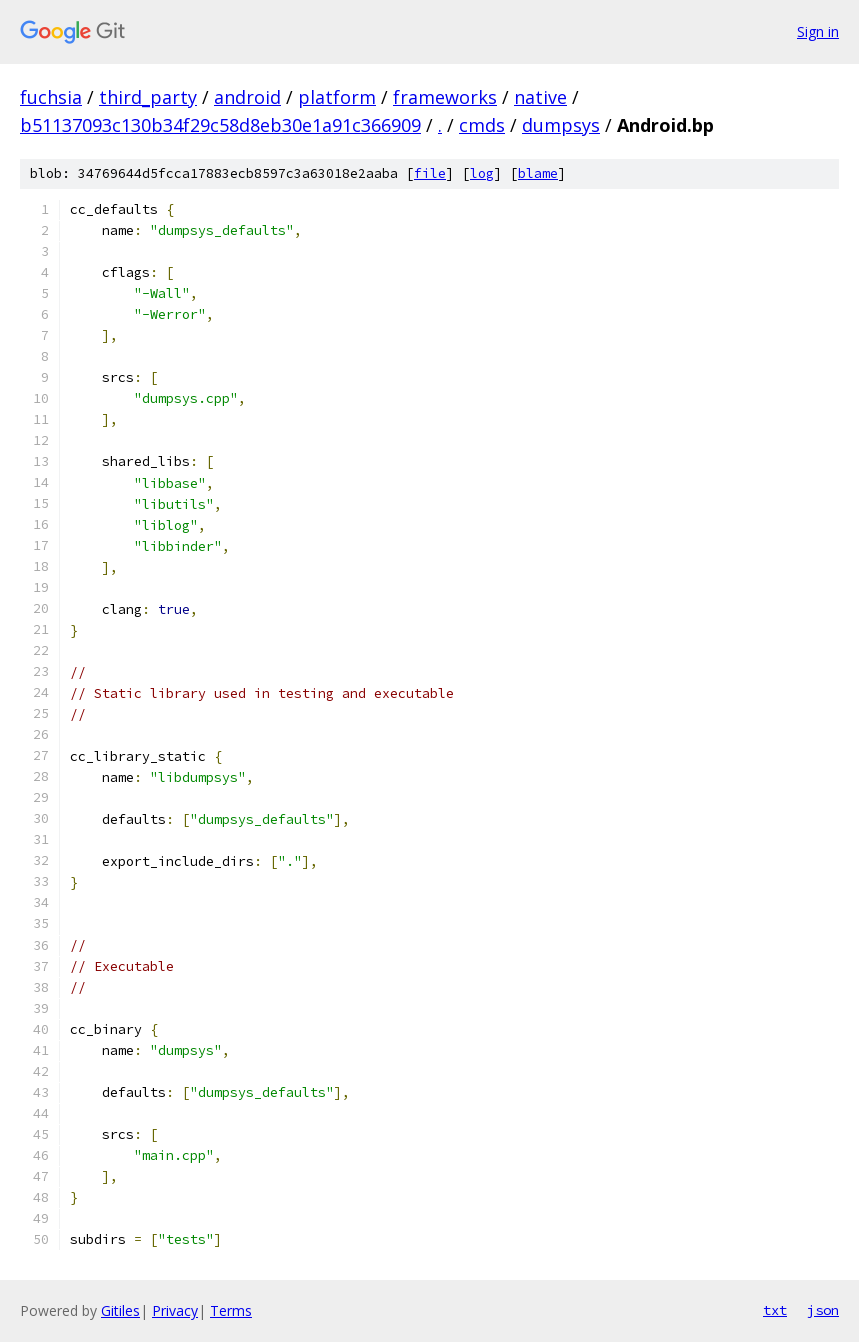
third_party (148, 97)
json (823, 1310)
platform (337, 97)
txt (775, 1310)
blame (538, 173)
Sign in (818, 31)
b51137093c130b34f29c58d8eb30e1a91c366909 (220, 125)
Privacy (175, 1310)
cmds (482, 125)
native (540, 97)
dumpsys (561, 125)
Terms (231, 1310)
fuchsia (51, 97)
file (430, 173)
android (247, 97)
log (482, 173)
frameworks (445, 97)
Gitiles (120, 1310)
